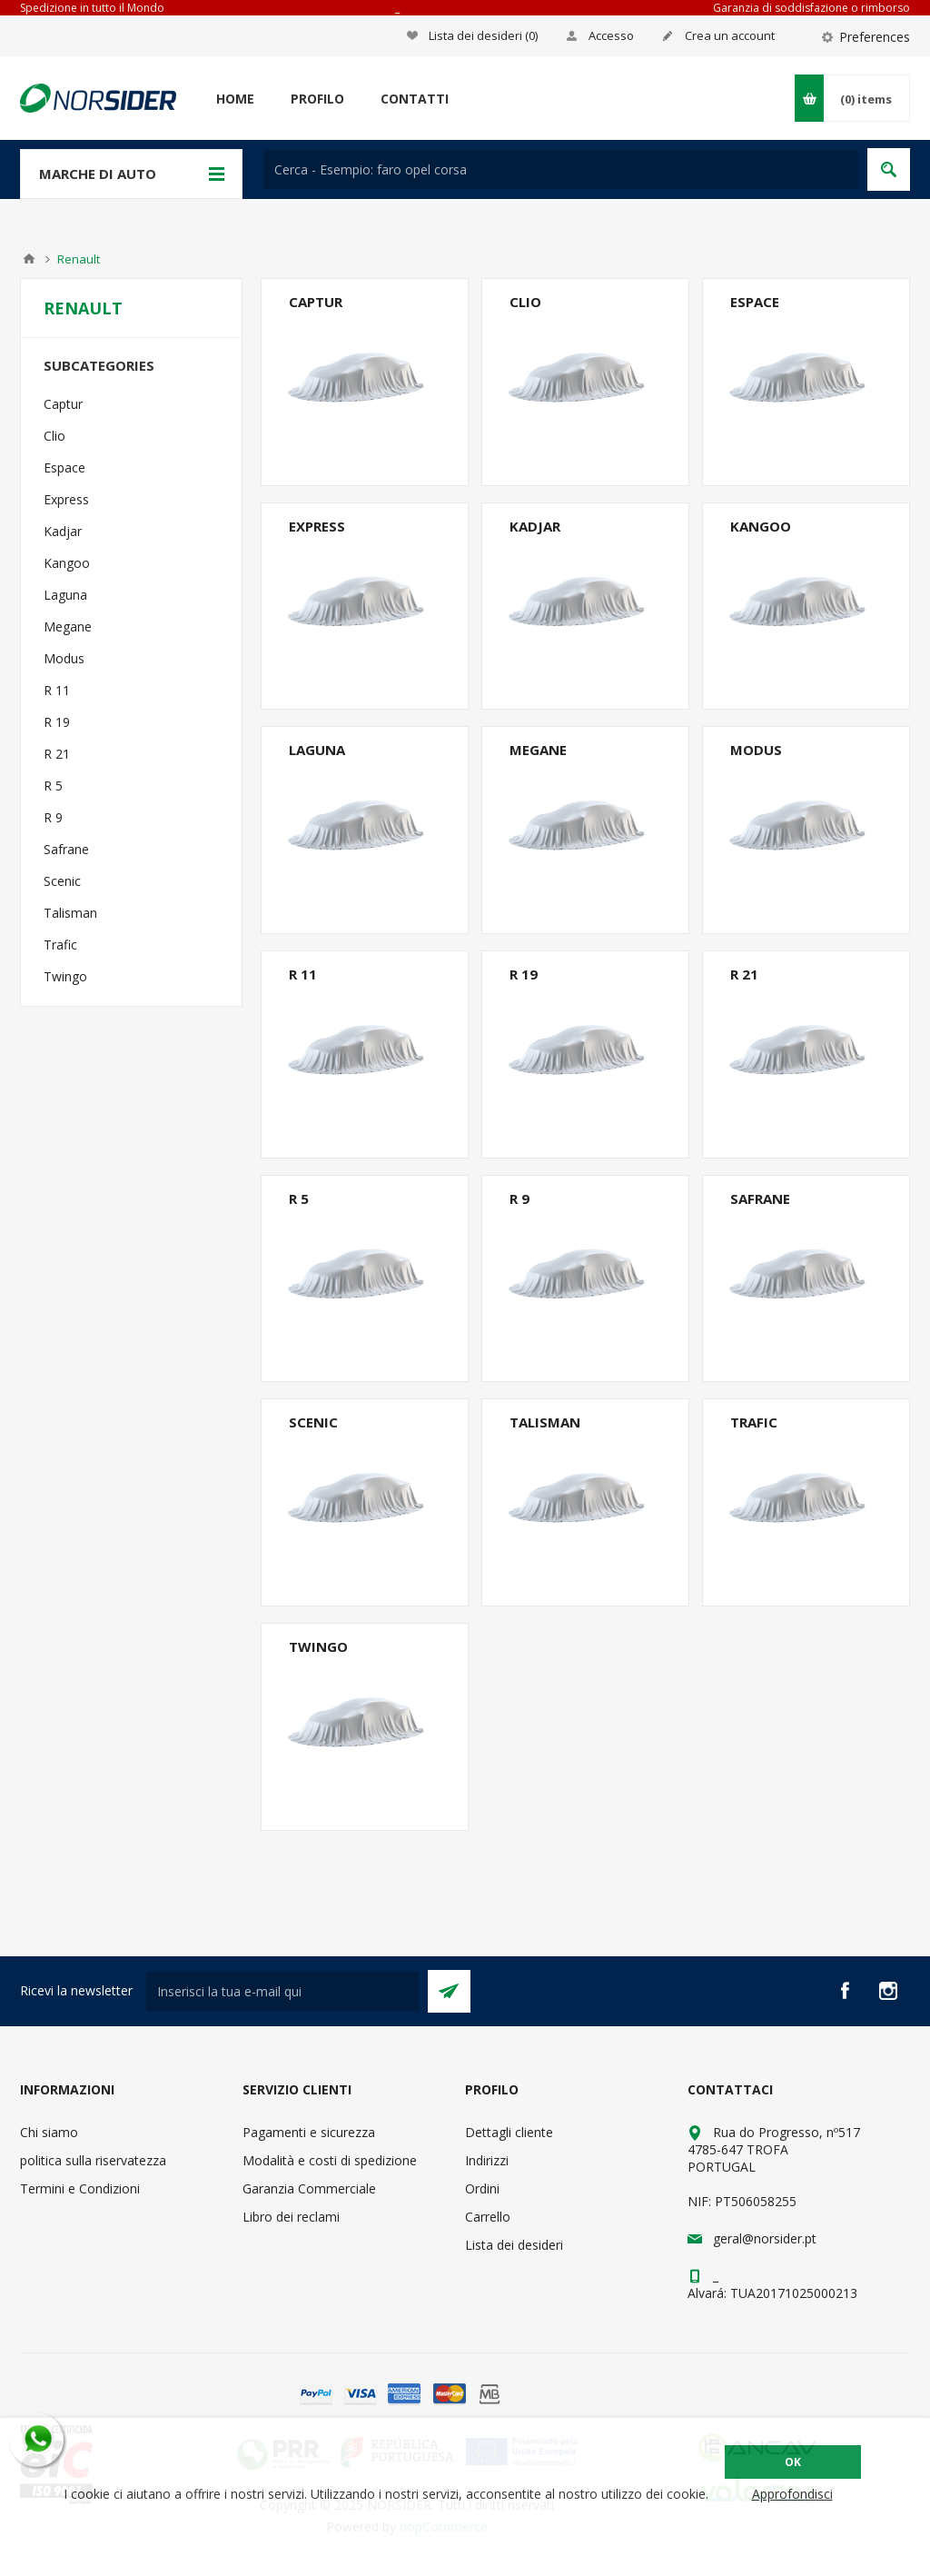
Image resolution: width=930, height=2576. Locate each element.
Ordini (482, 2188)
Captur (315, 302)
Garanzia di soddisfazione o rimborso (811, 7)
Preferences (874, 36)
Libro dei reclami (291, 2216)
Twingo (318, 1646)
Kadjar (535, 526)
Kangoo (760, 526)
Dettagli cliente (509, 2132)
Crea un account (730, 35)
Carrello (487, 2216)
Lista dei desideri (514, 2244)
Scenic (313, 1422)
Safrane (760, 1198)
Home (235, 98)
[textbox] (560, 169)
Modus (756, 750)
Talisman (545, 1422)
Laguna (317, 750)
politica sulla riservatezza (93, 2160)
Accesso (611, 35)
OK (793, 2462)
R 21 (744, 974)
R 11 (303, 974)
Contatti (415, 98)
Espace (754, 302)
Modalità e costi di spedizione (329, 2160)
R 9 (519, 1198)
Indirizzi (487, 2160)
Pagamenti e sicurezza (308, 2132)
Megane (538, 750)
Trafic (753, 1422)
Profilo (317, 98)
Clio (525, 302)
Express (317, 526)
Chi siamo (49, 2132)
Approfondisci (792, 2493)
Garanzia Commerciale (309, 2188)
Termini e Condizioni (80, 2188)
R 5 (299, 1198)
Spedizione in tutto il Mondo (92, 7)
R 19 (524, 974)
